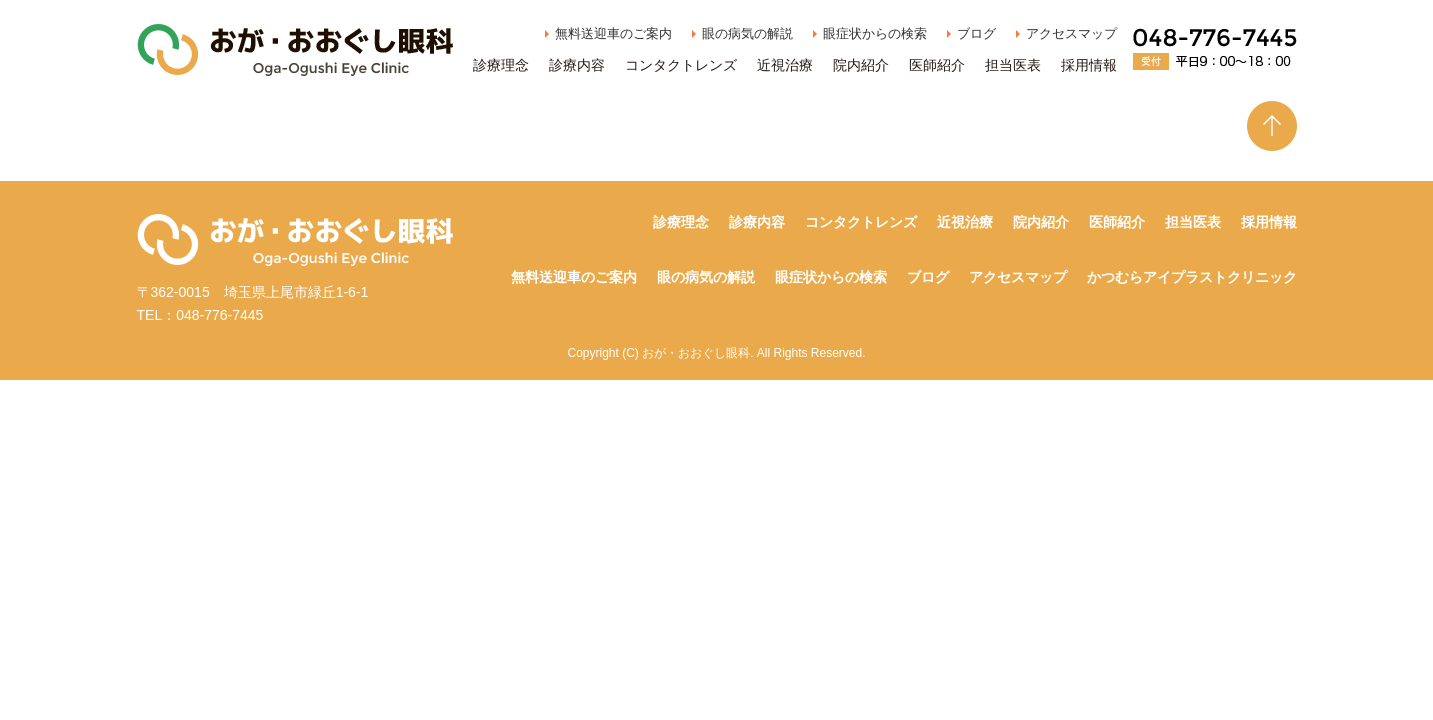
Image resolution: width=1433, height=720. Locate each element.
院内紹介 (861, 65)
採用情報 (1089, 65)
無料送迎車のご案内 (613, 33)
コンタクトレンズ (681, 65)
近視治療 (785, 65)
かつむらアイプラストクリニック (1192, 277)
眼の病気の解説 (747, 33)
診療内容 (577, 65)
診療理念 (501, 65)
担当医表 (1013, 65)
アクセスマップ (1071, 33)
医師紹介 (937, 65)
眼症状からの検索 (875, 33)
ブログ (976, 33)
